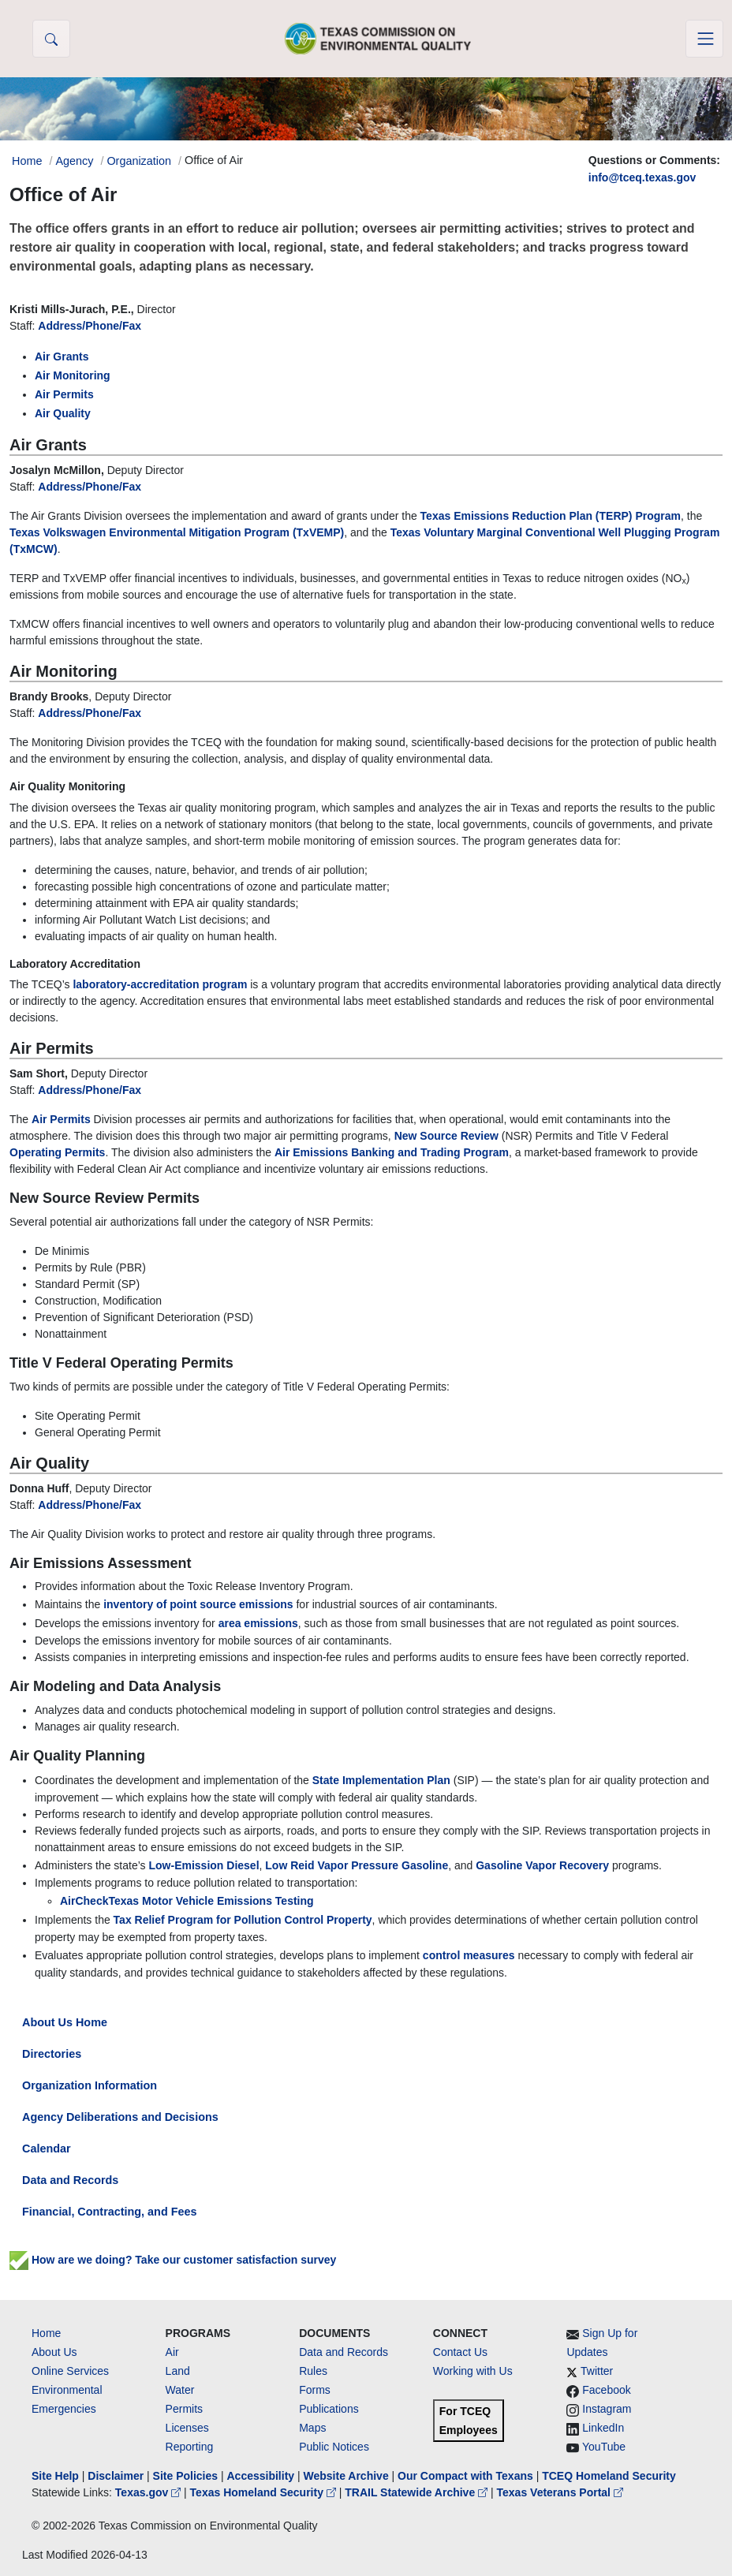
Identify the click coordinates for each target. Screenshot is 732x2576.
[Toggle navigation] (704, 39)
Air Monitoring (72, 375)
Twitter (597, 2371)
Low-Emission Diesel (203, 1865)
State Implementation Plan (381, 1780)
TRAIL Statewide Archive (418, 2492)
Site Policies (185, 2476)
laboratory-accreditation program (160, 984)
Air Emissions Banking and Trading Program (391, 1152)
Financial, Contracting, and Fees (109, 2211)
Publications (329, 2408)
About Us (54, 2352)
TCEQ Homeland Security (609, 2476)
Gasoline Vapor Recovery (542, 1865)
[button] (51, 39)
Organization (138, 161)
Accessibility (261, 2476)
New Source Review (446, 1135)
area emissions (258, 1623)
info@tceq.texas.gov (642, 177)
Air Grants (61, 356)
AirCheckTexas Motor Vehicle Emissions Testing (187, 1901)
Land (178, 2371)
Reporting (190, 2446)
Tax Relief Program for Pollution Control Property (243, 1919)
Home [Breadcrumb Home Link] (27, 161)
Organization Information (89, 2085)
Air (172, 2352)
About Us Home (64, 2022)
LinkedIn (603, 2427)
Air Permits (64, 394)
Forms (315, 2390)
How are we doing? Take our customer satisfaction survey (182, 2259)
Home (46, 2333)
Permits (184, 2408)
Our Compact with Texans (465, 2476)
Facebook (606, 2390)
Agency (74, 161)
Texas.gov (149, 2492)
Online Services (70, 2371)
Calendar (46, 2148)
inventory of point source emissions (198, 1604)
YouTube (604, 2446)
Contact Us (460, 2352)
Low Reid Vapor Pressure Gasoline (356, 1865)
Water (180, 2390)
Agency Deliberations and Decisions (120, 2117)
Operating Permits (57, 1152)
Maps (312, 2427)
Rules (313, 2371)
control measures (469, 1955)
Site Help (55, 2476)
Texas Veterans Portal (560, 2492)
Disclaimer (116, 2476)
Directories (51, 2054)
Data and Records (70, 2180)
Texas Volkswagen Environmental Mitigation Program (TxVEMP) (176, 532)
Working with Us (473, 2371)
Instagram (606, 2408)
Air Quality (63, 413)
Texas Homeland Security (264, 2492)
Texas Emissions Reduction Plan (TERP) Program (550, 516)
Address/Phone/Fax (89, 325)
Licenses (187, 2427)
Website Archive (346, 2476)
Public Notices (334, 2446)
